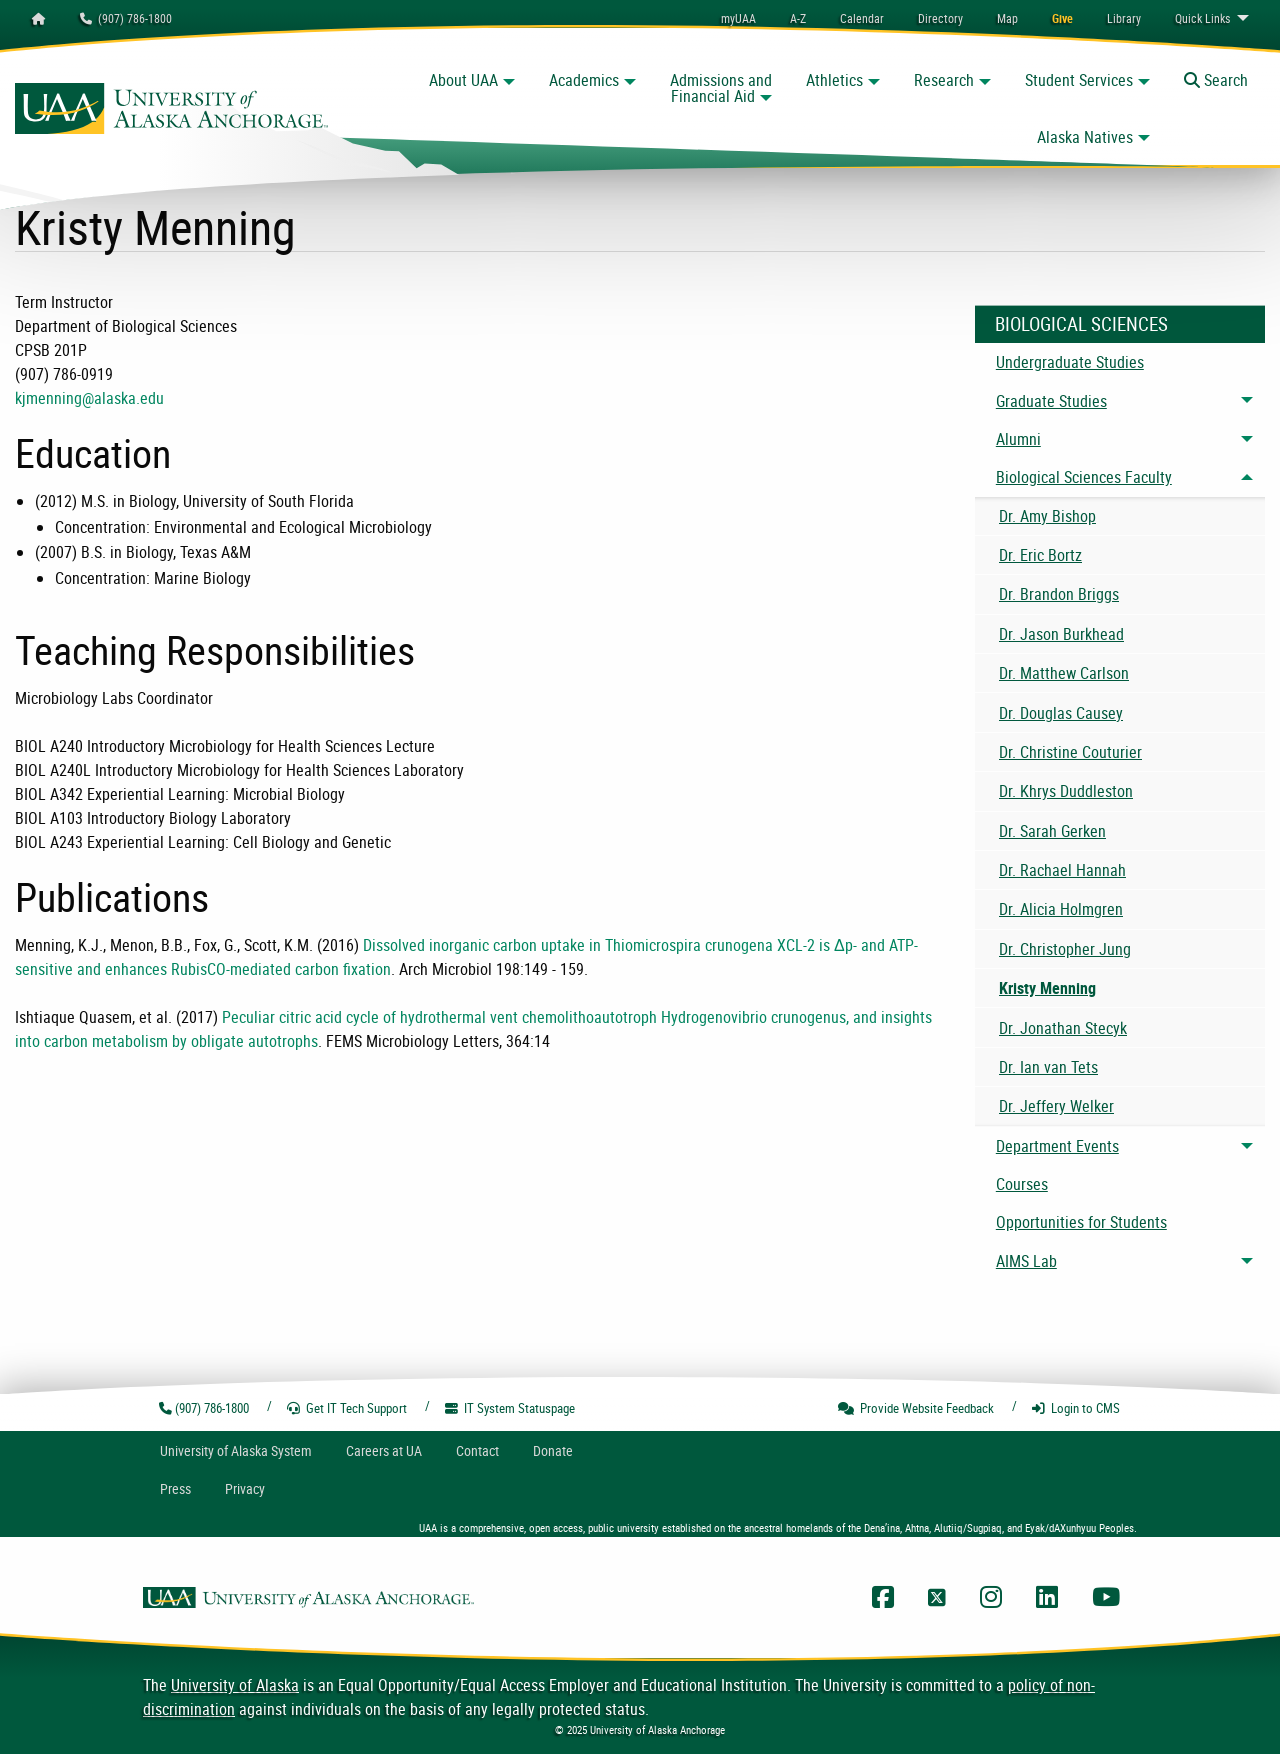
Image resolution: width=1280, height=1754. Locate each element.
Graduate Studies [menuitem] (1051, 401)
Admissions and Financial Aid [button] (721, 88)
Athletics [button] (834, 80)
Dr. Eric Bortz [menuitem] (1040, 555)
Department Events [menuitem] (1057, 1146)
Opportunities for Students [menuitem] (1081, 1222)
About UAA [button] (463, 80)
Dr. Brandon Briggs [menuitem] (1059, 594)
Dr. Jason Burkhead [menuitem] (1061, 634)
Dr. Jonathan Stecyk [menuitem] (1063, 1028)
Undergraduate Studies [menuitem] (1070, 362)
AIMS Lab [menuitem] (1026, 1261)
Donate (553, 1450)
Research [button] (944, 80)
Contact (477, 1450)
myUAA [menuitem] (738, 18)
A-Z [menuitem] (798, 18)
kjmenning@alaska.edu (89, 398)
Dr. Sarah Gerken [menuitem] (1052, 831)
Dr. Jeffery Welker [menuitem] (1056, 1106)
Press (175, 1488)
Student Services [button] (1079, 80)
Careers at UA (384, 1450)
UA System (236, 1450)
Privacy (245, 1488)
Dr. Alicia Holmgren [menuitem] (1061, 909)
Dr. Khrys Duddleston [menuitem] (1066, 791)
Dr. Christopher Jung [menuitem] (1065, 949)
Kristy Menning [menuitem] (1047, 988)
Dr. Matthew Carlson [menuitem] (1064, 673)
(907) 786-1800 (126, 18)
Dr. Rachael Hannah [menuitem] (1062, 870)
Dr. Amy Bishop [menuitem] (1047, 516)
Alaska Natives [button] (1085, 137)
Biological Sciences (1081, 324)
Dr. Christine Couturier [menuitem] (1070, 752)
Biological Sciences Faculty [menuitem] (1084, 477)
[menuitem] (862, 18)
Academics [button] (584, 80)
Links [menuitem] (1202, 18)
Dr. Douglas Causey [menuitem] (1061, 713)
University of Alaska (235, 1685)
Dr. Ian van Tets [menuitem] (1048, 1067)
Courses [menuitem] (1022, 1184)
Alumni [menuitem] (1018, 439)
